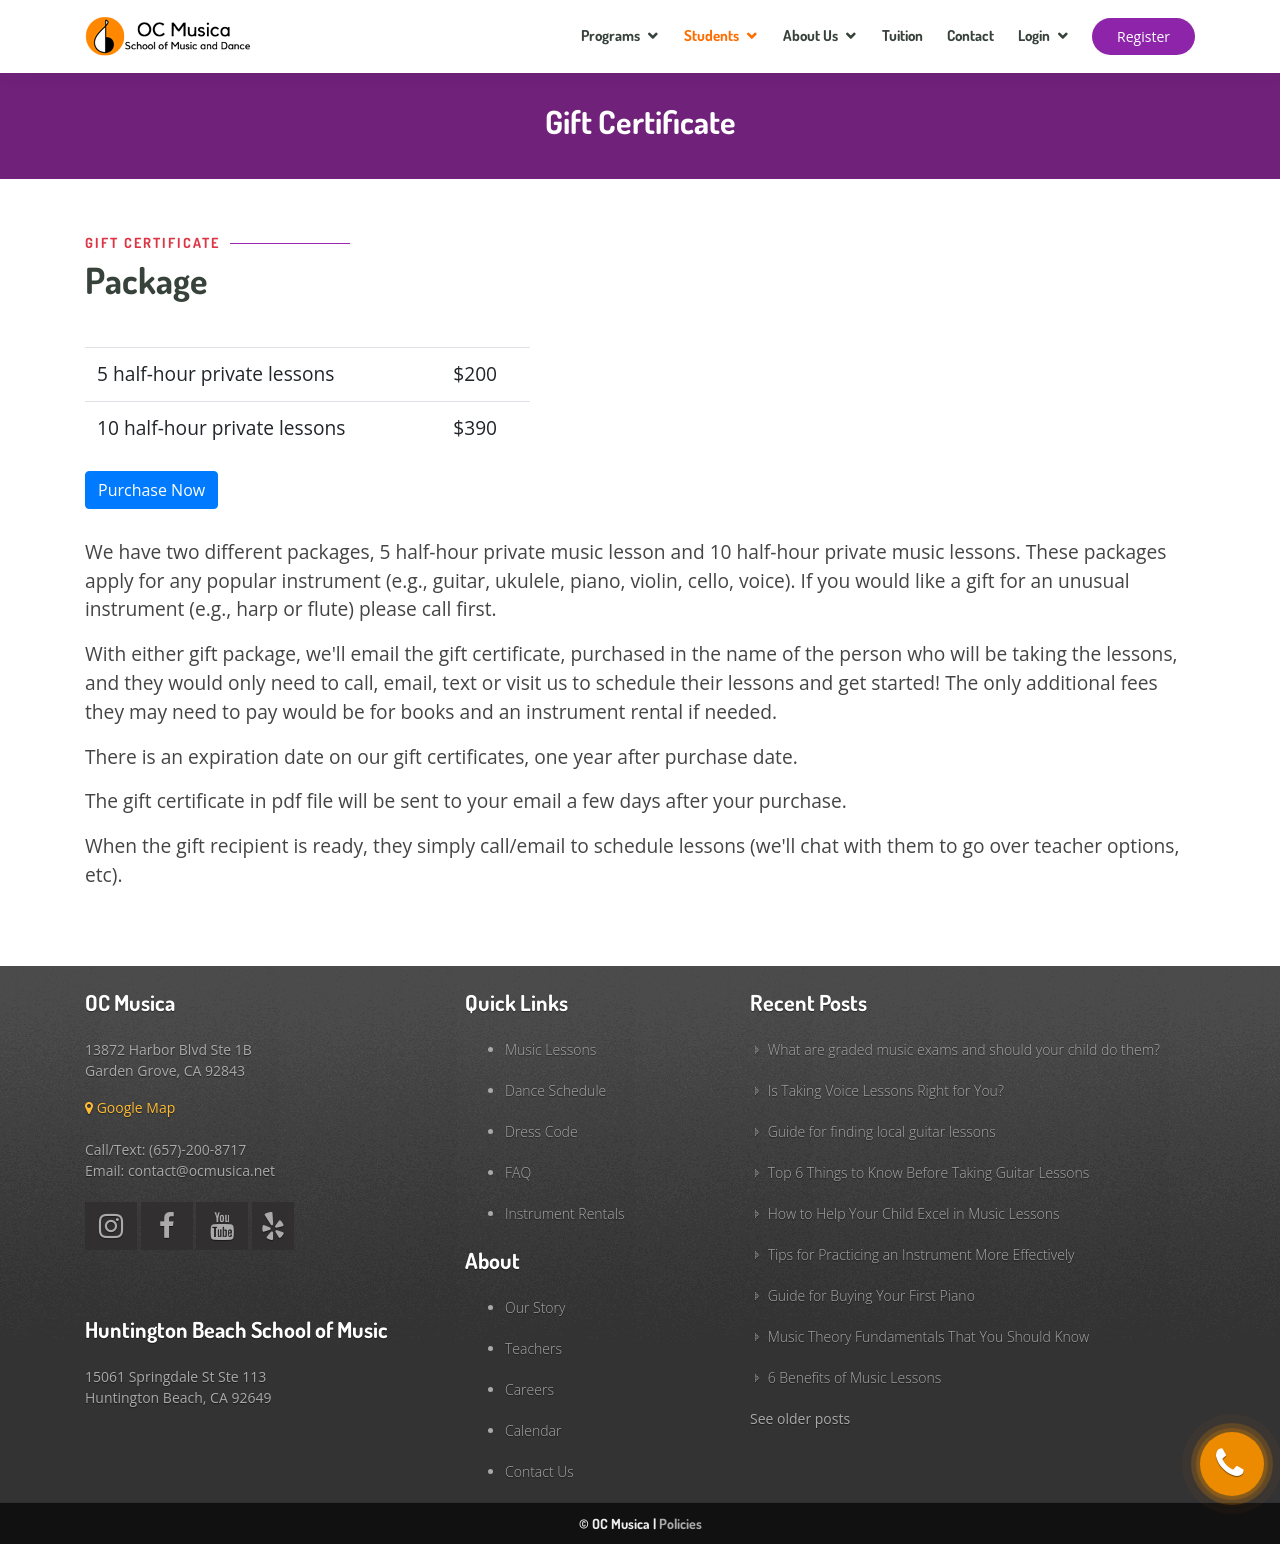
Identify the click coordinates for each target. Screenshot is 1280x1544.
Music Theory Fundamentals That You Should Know (928, 1336)
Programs (610, 35)
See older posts (800, 1418)
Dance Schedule (555, 1090)
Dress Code (541, 1131)
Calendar (533, 1430)
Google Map (130, 1107)
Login (1034, 35)
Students (711, 35)
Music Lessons (550, 1049)
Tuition (902, 35)
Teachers (533, 1348)
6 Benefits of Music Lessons (855, 1377)
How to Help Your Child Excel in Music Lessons (914, 1213)
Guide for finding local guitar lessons (882, 1131)
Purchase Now (151, 490)
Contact (970, 35)
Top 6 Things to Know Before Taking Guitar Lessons (929, 1172)
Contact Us (539, 1471)
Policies (680, 1523)
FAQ (518, 1172)
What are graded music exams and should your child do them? (964, 1049)
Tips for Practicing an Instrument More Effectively (921, 1254)
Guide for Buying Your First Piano (871, 1295)
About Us (810, 35)
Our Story (535, 1307)
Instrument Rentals (564, 1213)
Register (1143, 36)
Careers (529, 1389)
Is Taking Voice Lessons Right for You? (886, 1090)
